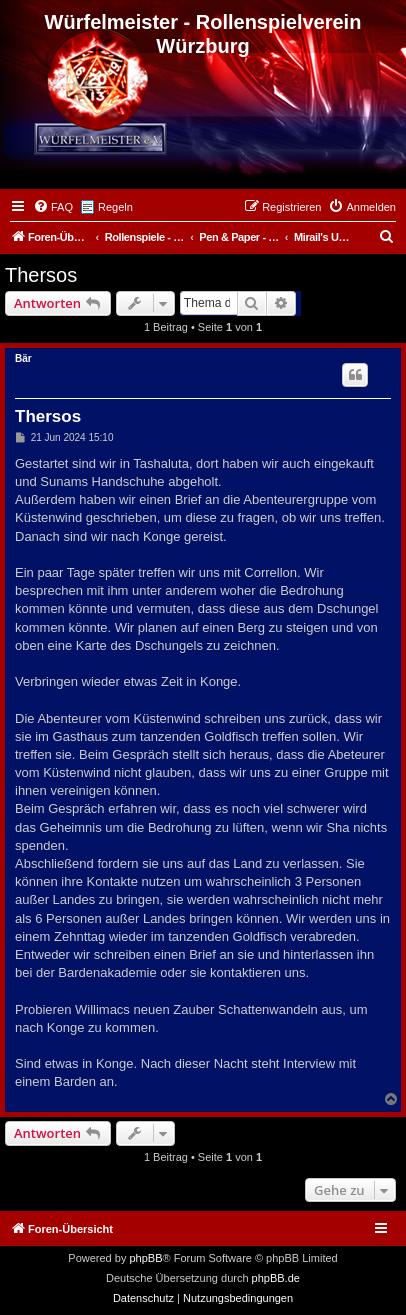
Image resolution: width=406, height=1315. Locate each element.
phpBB (145, 1258)
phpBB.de (276, 1278)
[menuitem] (53, 207)
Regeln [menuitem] (115, 207)
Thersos (41, 275)
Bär (23, 358)
